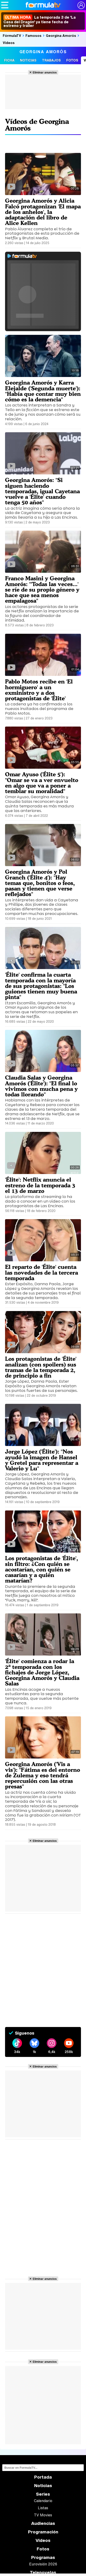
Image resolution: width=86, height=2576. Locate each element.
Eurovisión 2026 (43, 2564)
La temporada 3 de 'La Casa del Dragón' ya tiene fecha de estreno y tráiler (39, 21)
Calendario (43, 2500)
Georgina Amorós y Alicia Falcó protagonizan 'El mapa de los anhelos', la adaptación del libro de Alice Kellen (43, 211)
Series (43, 2494)
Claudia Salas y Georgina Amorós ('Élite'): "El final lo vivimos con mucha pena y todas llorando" (41, 1086)
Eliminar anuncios (45, 72)
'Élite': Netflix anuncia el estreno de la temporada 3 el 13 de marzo (40, 1185)
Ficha (9, 60)
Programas (43, 2557)
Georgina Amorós (61, 35)
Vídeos (9, 42)
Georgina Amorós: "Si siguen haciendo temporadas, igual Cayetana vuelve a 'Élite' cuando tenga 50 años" (42, 491)
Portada (43, 2477)
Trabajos (51, 60)
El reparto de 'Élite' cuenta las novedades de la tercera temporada (41, 1273)
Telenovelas (43, 2572)
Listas (43, 2508)
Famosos (33, 35)
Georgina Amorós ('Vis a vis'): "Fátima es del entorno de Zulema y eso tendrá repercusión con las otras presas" (42, 1775)
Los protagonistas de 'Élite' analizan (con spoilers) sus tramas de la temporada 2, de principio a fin (40, 1367)
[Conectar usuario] (81, 5)
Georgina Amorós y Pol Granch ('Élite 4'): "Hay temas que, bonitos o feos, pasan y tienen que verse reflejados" (40, 882)
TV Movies (43, 2515)
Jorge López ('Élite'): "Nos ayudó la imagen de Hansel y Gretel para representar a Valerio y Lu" (41, 1460)
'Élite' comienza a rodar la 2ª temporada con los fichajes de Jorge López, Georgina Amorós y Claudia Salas (42, 1672)
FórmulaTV (12, 35)
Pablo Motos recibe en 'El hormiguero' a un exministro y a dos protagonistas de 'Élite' (39, 690)
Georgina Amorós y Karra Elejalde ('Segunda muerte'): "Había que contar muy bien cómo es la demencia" (43, 391)
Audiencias (43, 2523)
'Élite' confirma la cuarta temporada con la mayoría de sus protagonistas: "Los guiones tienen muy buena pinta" (41, 986)
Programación (43, 2532)
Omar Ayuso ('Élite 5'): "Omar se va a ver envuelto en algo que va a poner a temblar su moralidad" (41, 782)
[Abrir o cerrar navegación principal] (4, 5)
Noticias (28, 60)
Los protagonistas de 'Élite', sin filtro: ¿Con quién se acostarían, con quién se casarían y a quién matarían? (41, 1569)
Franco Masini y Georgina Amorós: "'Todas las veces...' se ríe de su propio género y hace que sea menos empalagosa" (42, 589)
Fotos (72, 60)
